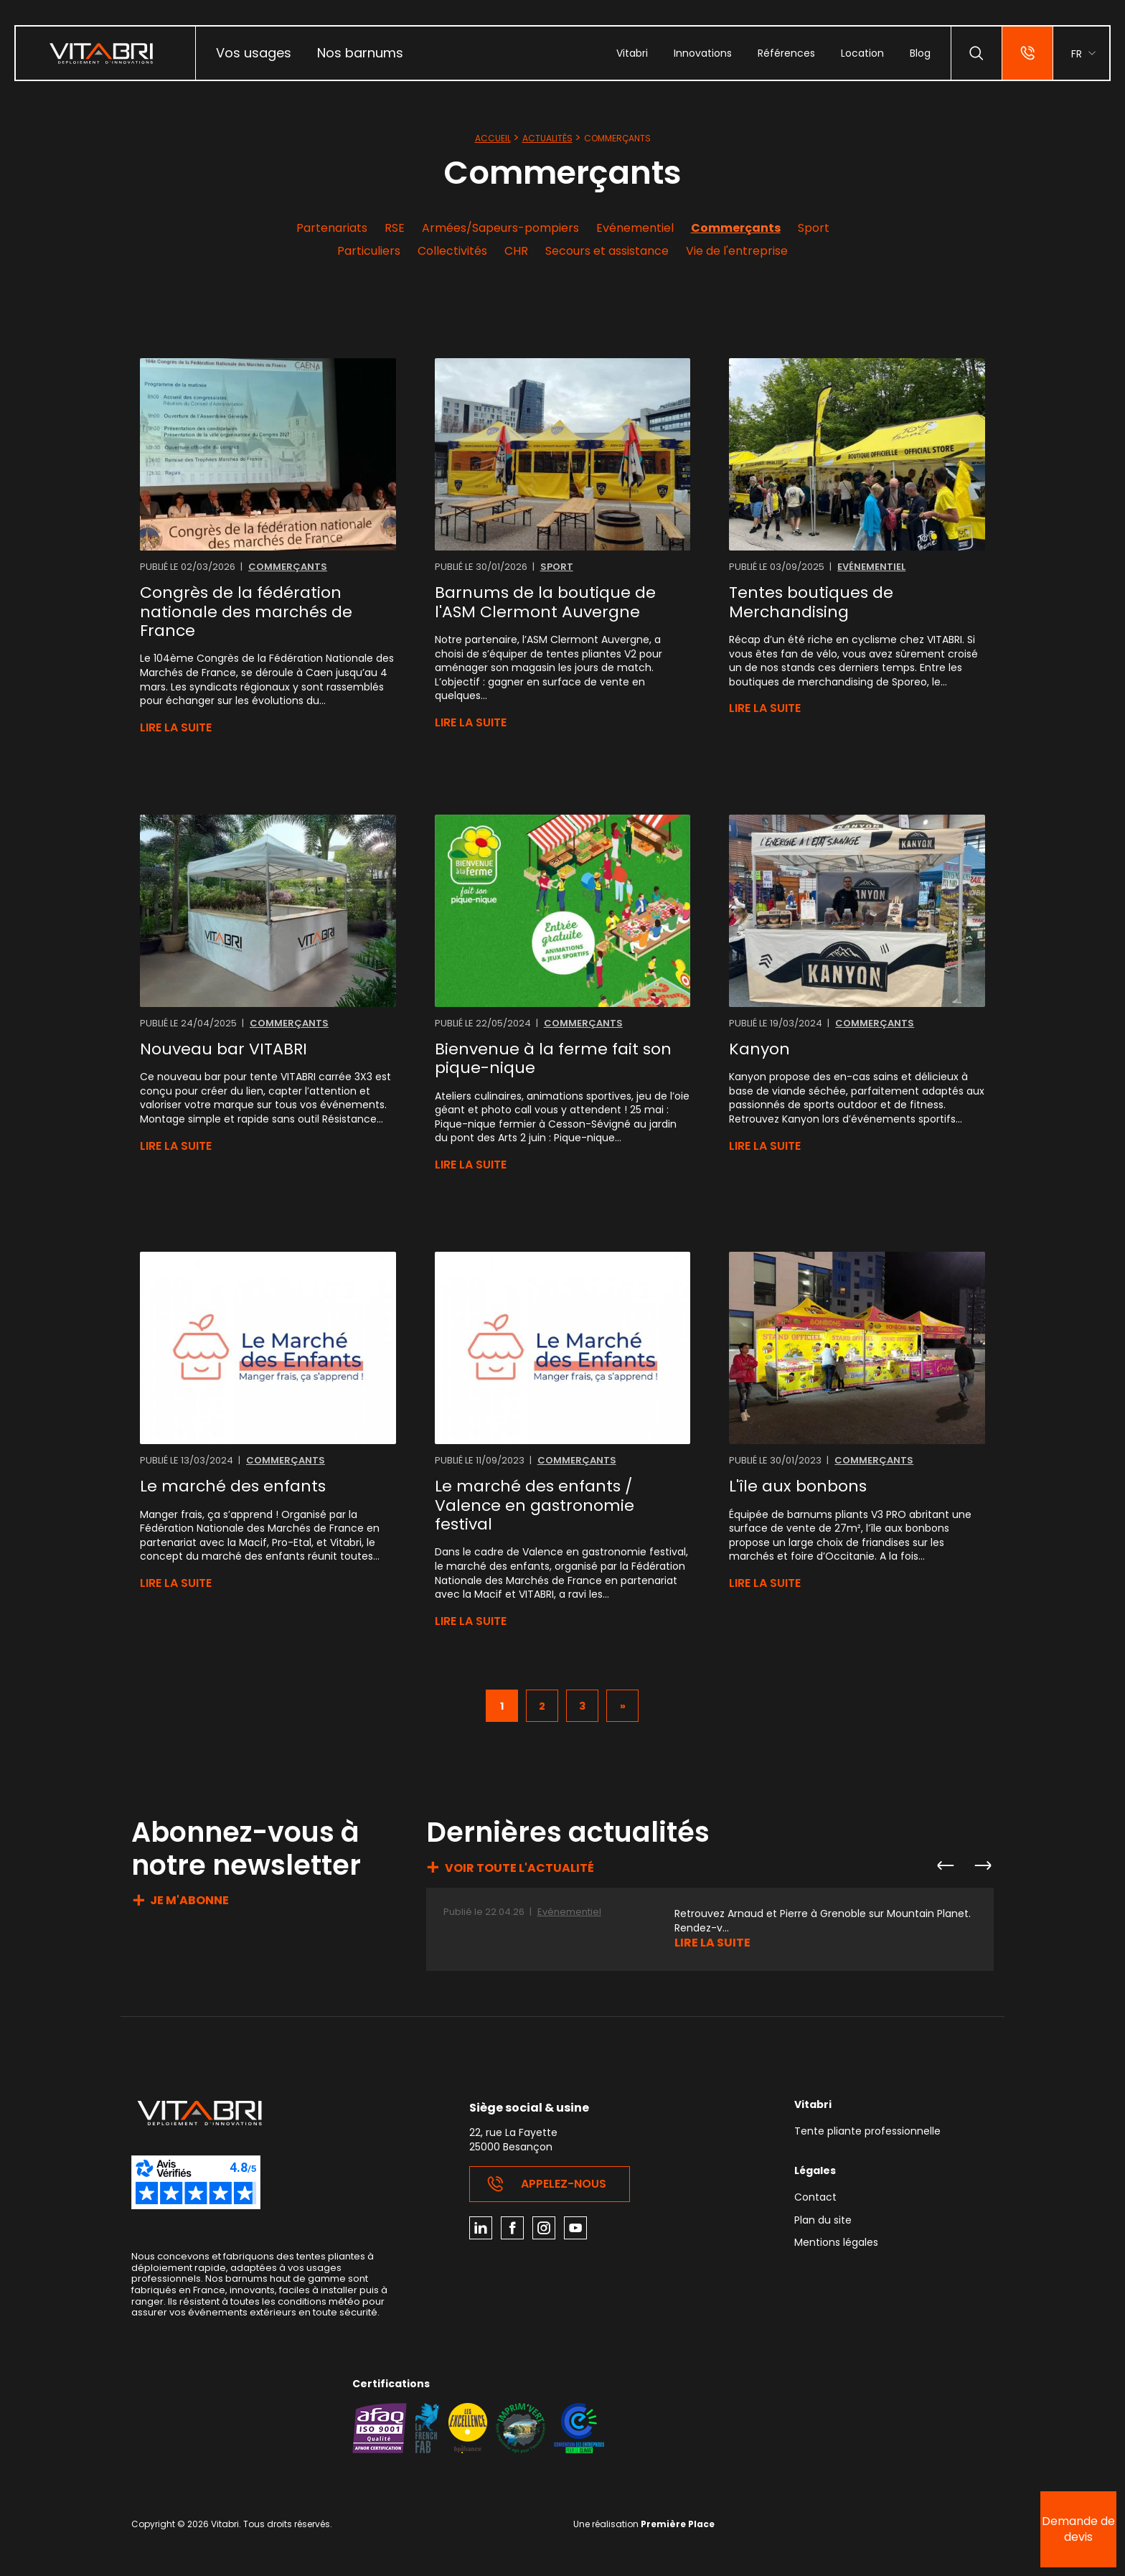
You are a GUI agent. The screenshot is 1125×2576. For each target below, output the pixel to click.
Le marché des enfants (233, 1486)
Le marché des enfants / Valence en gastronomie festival (534, 1505)
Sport (813, 228)
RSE (395, 228)
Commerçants (736, 228)
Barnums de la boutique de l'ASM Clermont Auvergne (545, 603)
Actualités (547, 138)
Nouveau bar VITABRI (223, 1049)
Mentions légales (836, 2243)
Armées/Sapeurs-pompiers (500, 228)
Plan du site (823, 2221)
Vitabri (632, 53)
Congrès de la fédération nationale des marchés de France (246, 612)
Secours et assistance (607, 251)
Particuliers (368, 251)
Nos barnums (360, 53)
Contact (815, 2198)
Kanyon (759, 1049)
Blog (920, 53)
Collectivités (452, 251)
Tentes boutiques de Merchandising (811, 603)
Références (786, 53)
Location (862, 53)
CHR (516, 251)
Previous (945, 1865)
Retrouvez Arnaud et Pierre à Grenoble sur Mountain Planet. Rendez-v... (822, 1921)
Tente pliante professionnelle (867, 2132)
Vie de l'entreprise (737, 251)
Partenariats (331, 228)
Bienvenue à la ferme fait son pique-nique (553, 1059)
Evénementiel (635, 228)
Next (982, 1865)
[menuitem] (253, 53)
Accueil (493, 138)
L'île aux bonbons (798, 1486)
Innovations (703, 53)
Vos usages (253, 53)
